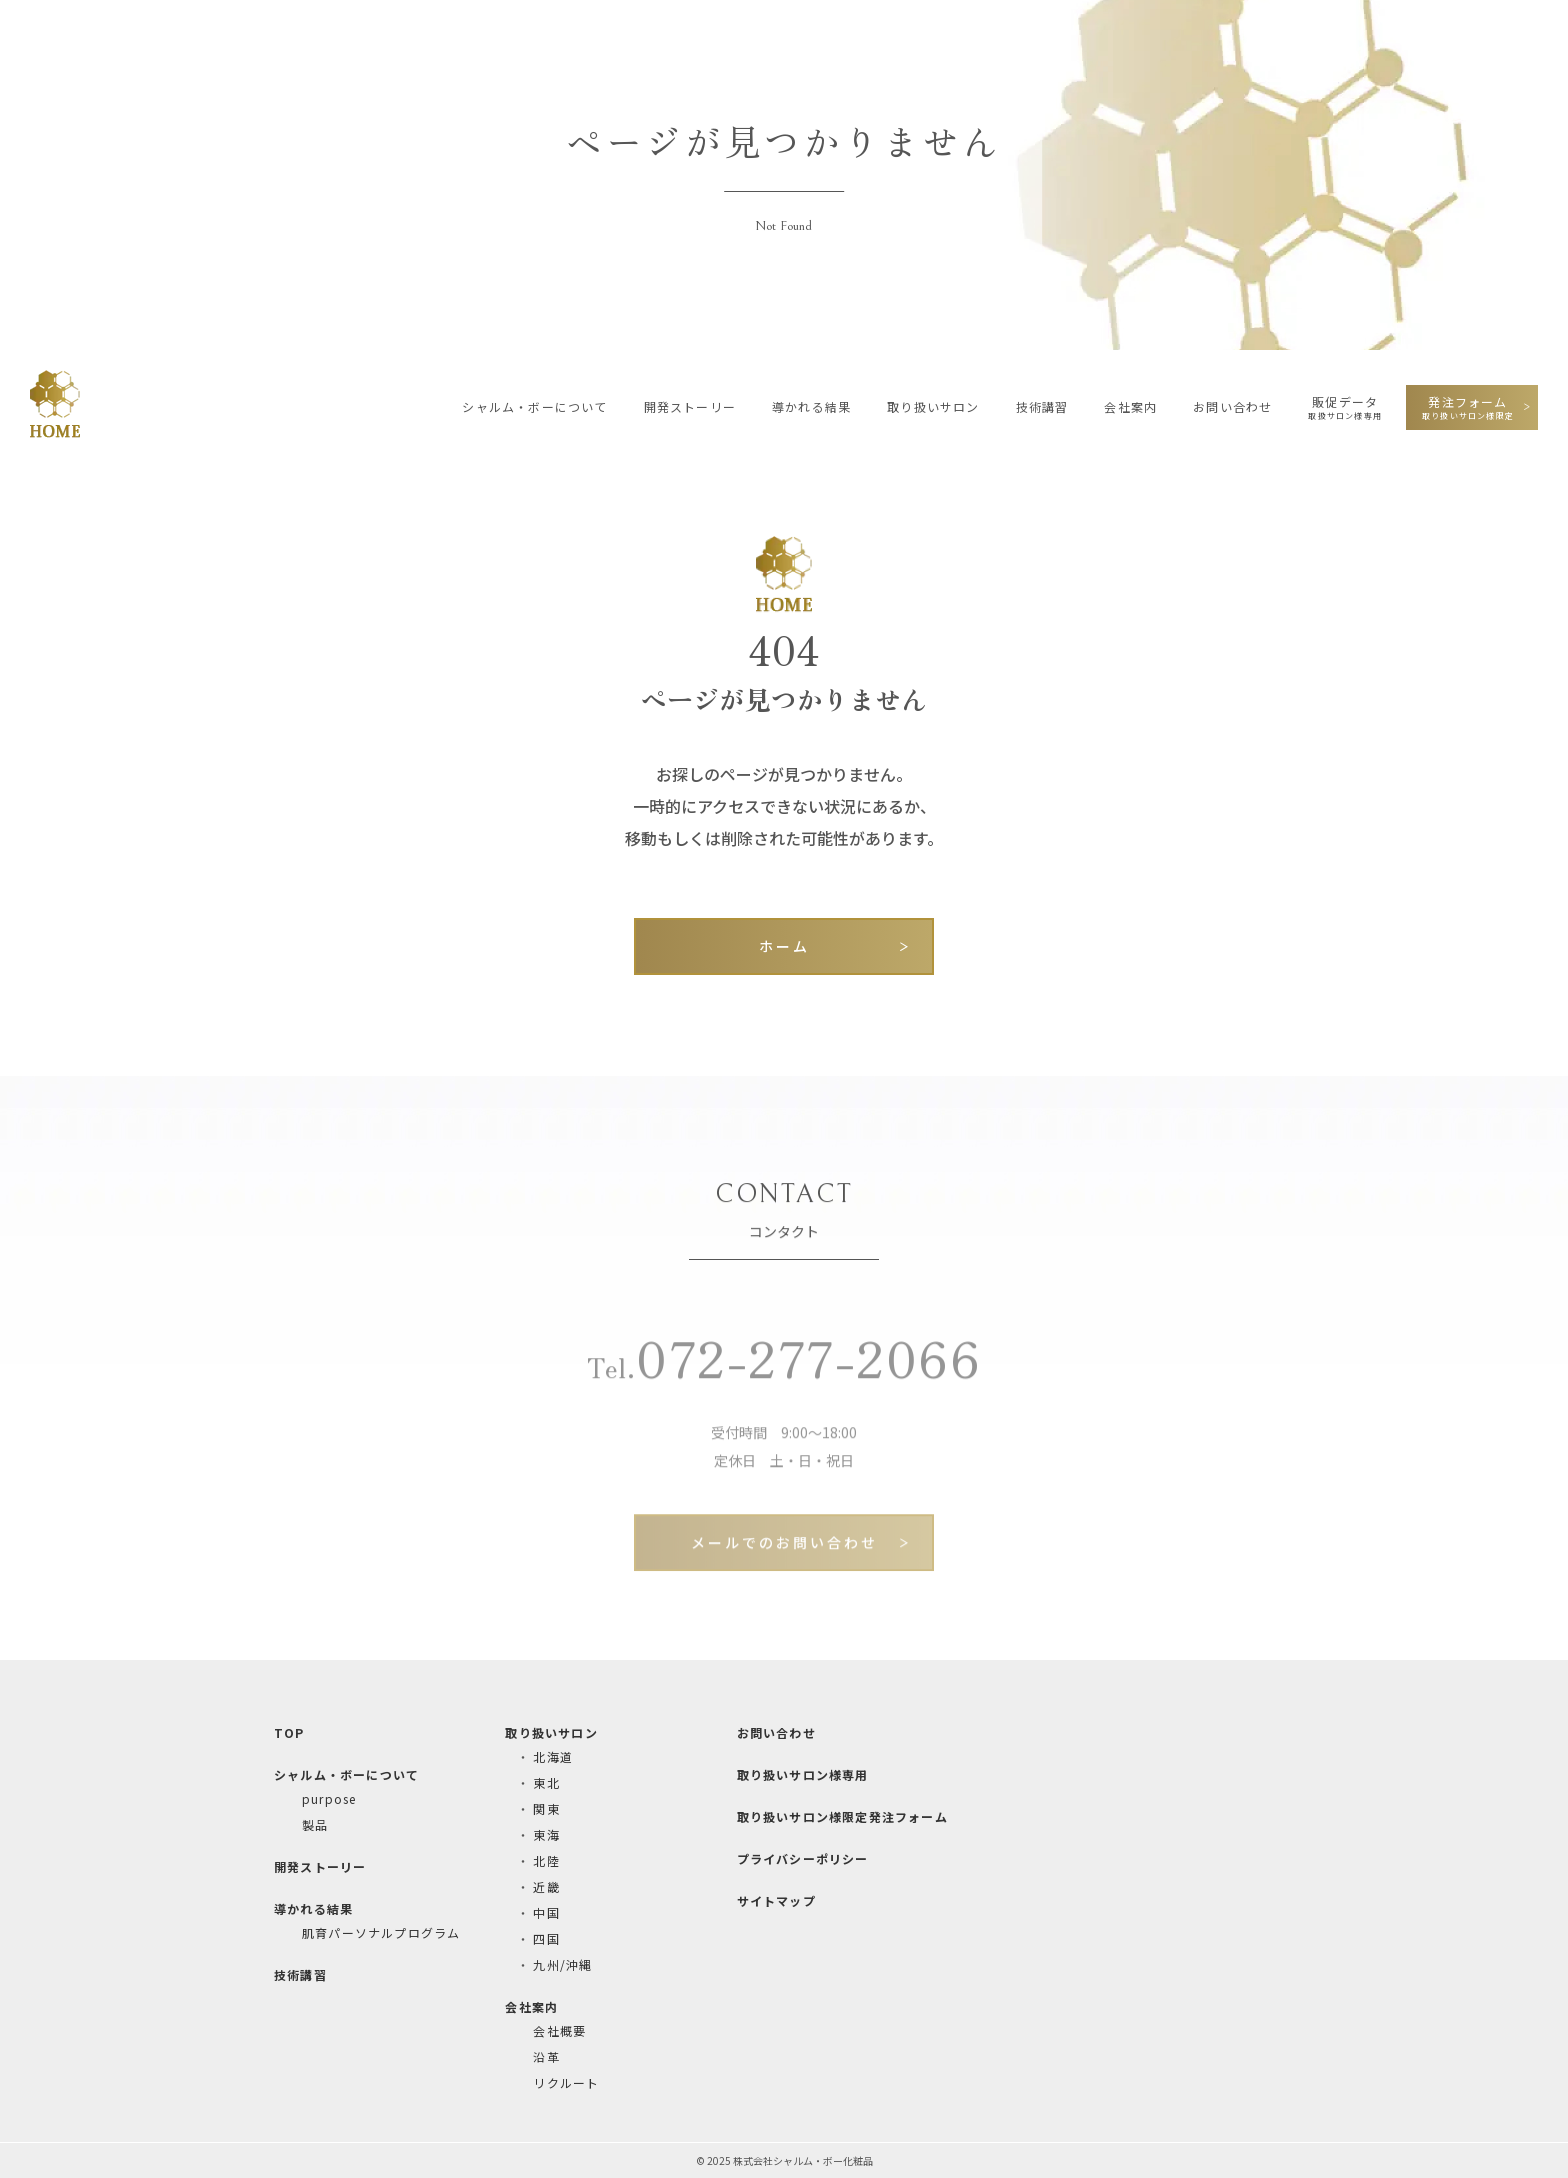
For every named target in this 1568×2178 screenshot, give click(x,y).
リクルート (566, 2082)
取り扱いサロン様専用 (803, 1774)
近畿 (546, 1886)
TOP (289, 1732)
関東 (546, 1808)
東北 (546, 1782)
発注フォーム (1468, 407)
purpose (329, 1798)
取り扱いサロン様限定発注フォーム (842, 1816)
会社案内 (1130, 406)
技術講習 (1042, 406)
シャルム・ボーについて (534, 406)
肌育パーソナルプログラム (381, 1932)
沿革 (546, 2056)
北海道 (553, 1756)
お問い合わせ (1232, 406)
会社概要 (559, 2030)
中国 (546, 1912)
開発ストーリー (690, 406)
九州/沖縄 (562, 1964)
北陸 (546, 1860)
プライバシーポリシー (803, 1858)
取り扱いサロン (933, 406)
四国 (546, 1938)
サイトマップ (776, 1900)
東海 (546, 1834)
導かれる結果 (811, 406)
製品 (315, 1824)
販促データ (1345, 407)
